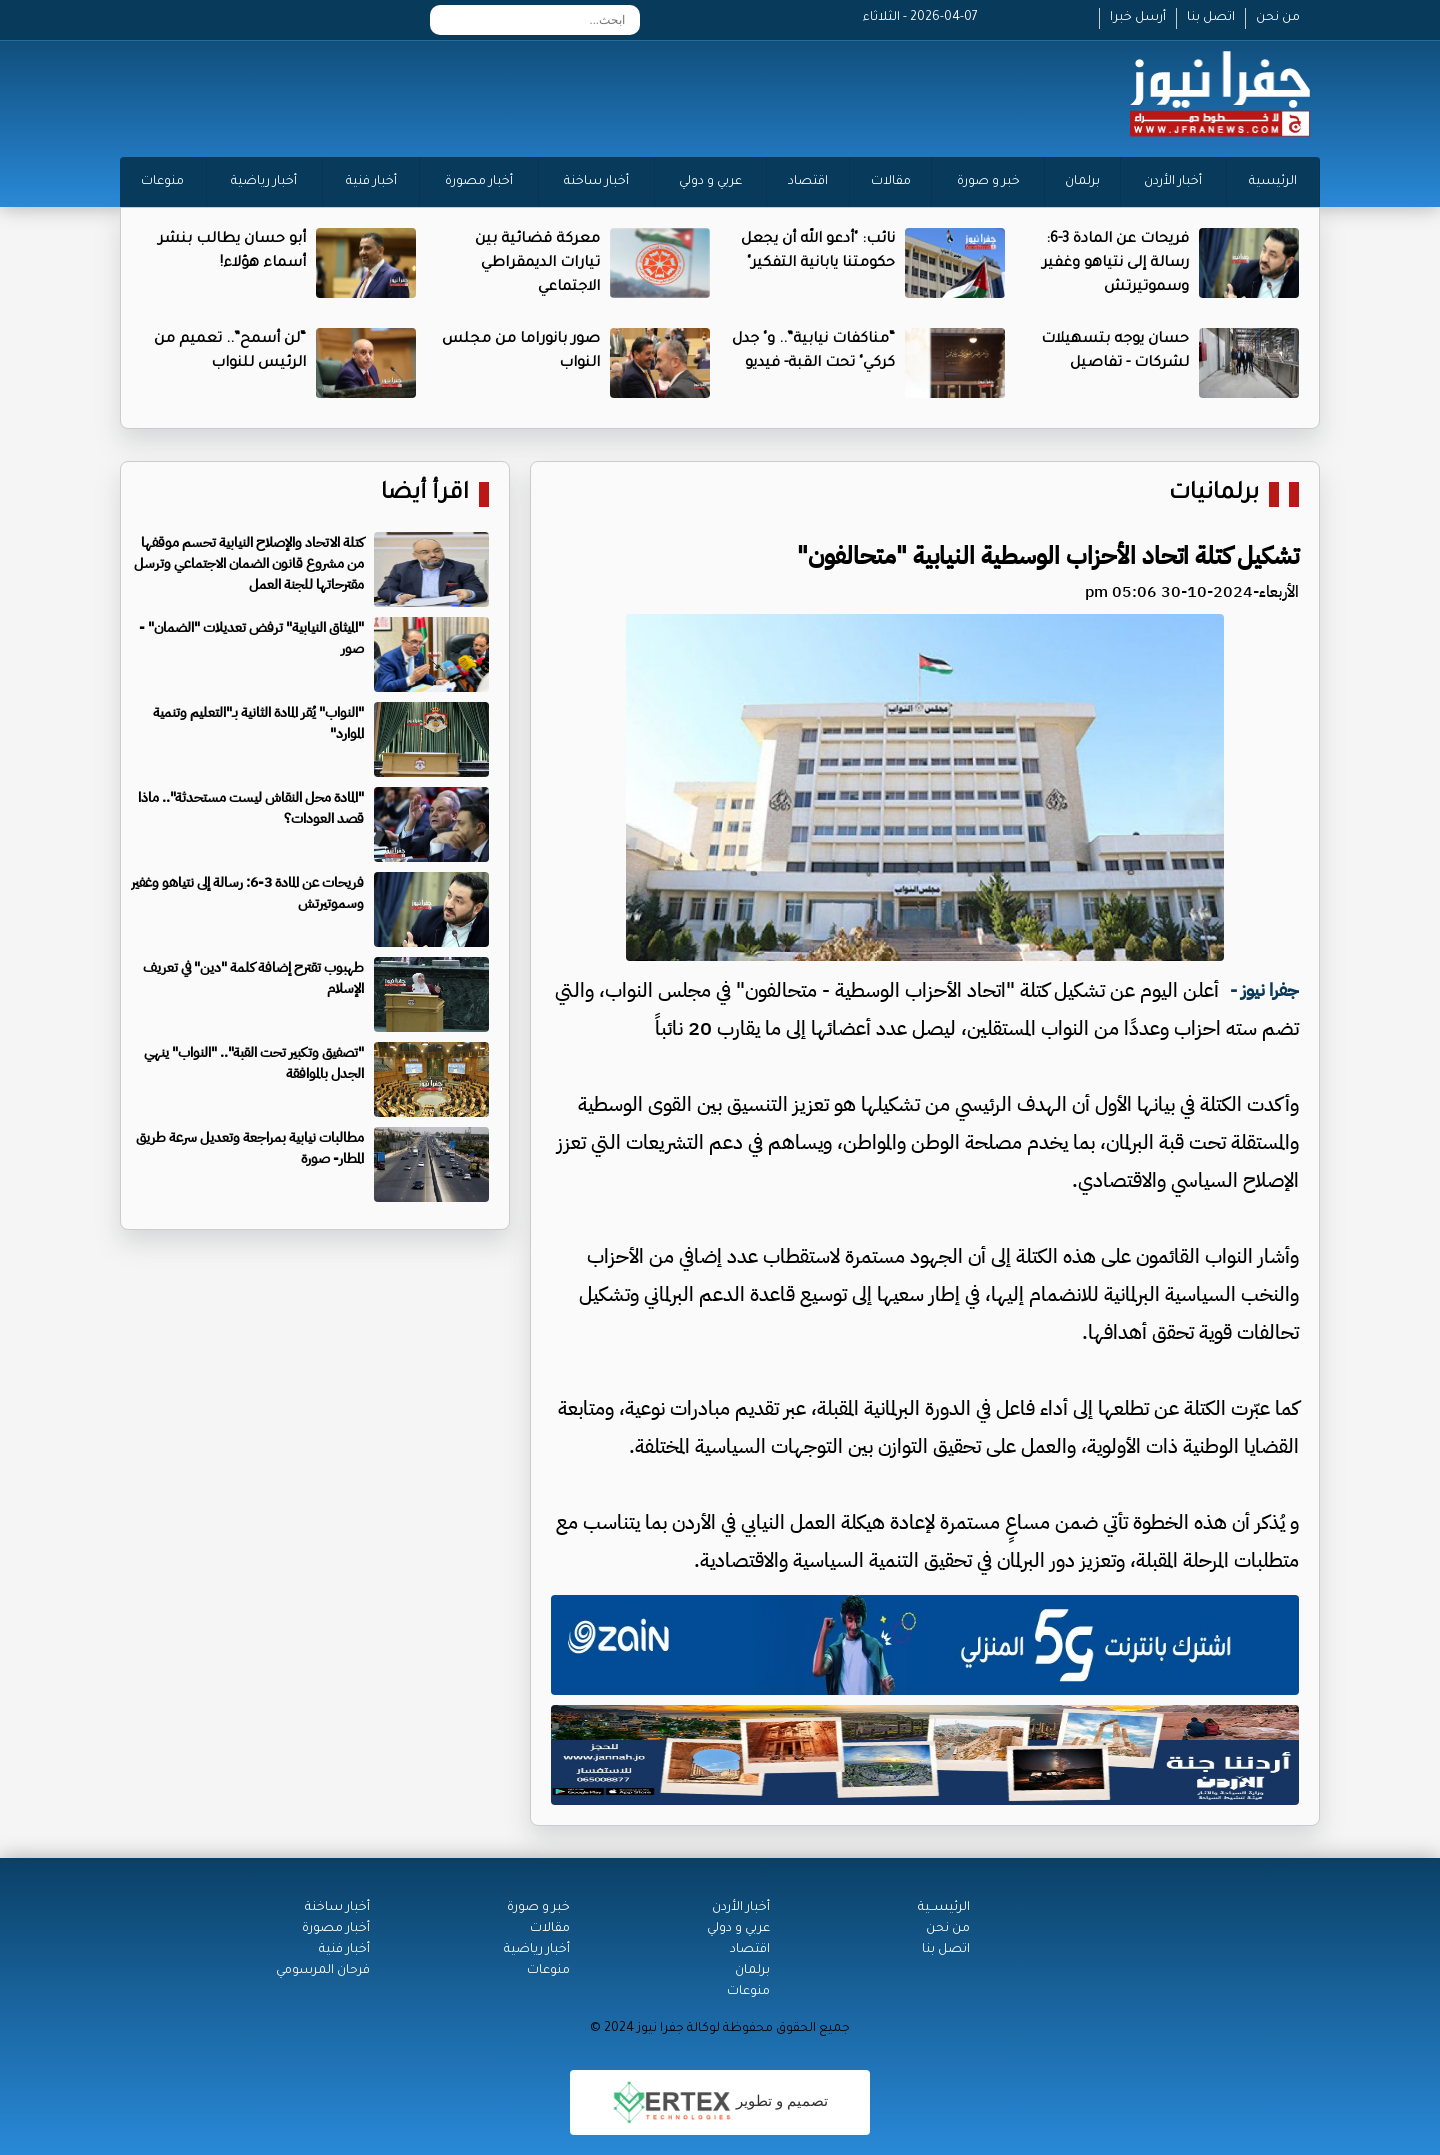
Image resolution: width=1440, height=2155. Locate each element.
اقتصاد (808, 182)
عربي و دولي (710, 182)
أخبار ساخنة (596, 182)
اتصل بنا (1211, 18)
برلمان (1082, 182)
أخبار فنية (371, 182)
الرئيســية (944, 1908)
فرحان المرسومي (323, 1971)
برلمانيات (1214, 494)
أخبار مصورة (479, 182)
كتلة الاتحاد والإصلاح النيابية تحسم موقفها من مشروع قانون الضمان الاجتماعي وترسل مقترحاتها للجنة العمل (249, 563)
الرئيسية (1273, 182)
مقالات (891, 182)
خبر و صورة (988, 182)
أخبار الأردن (1173, 182)
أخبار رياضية (264, 182)
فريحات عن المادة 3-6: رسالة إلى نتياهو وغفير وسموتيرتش (1115, 264)
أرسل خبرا (1138, 18)
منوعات (162, 182)
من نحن (1278, 18)
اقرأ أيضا (425, 494)
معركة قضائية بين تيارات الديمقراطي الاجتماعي (537, 264)
